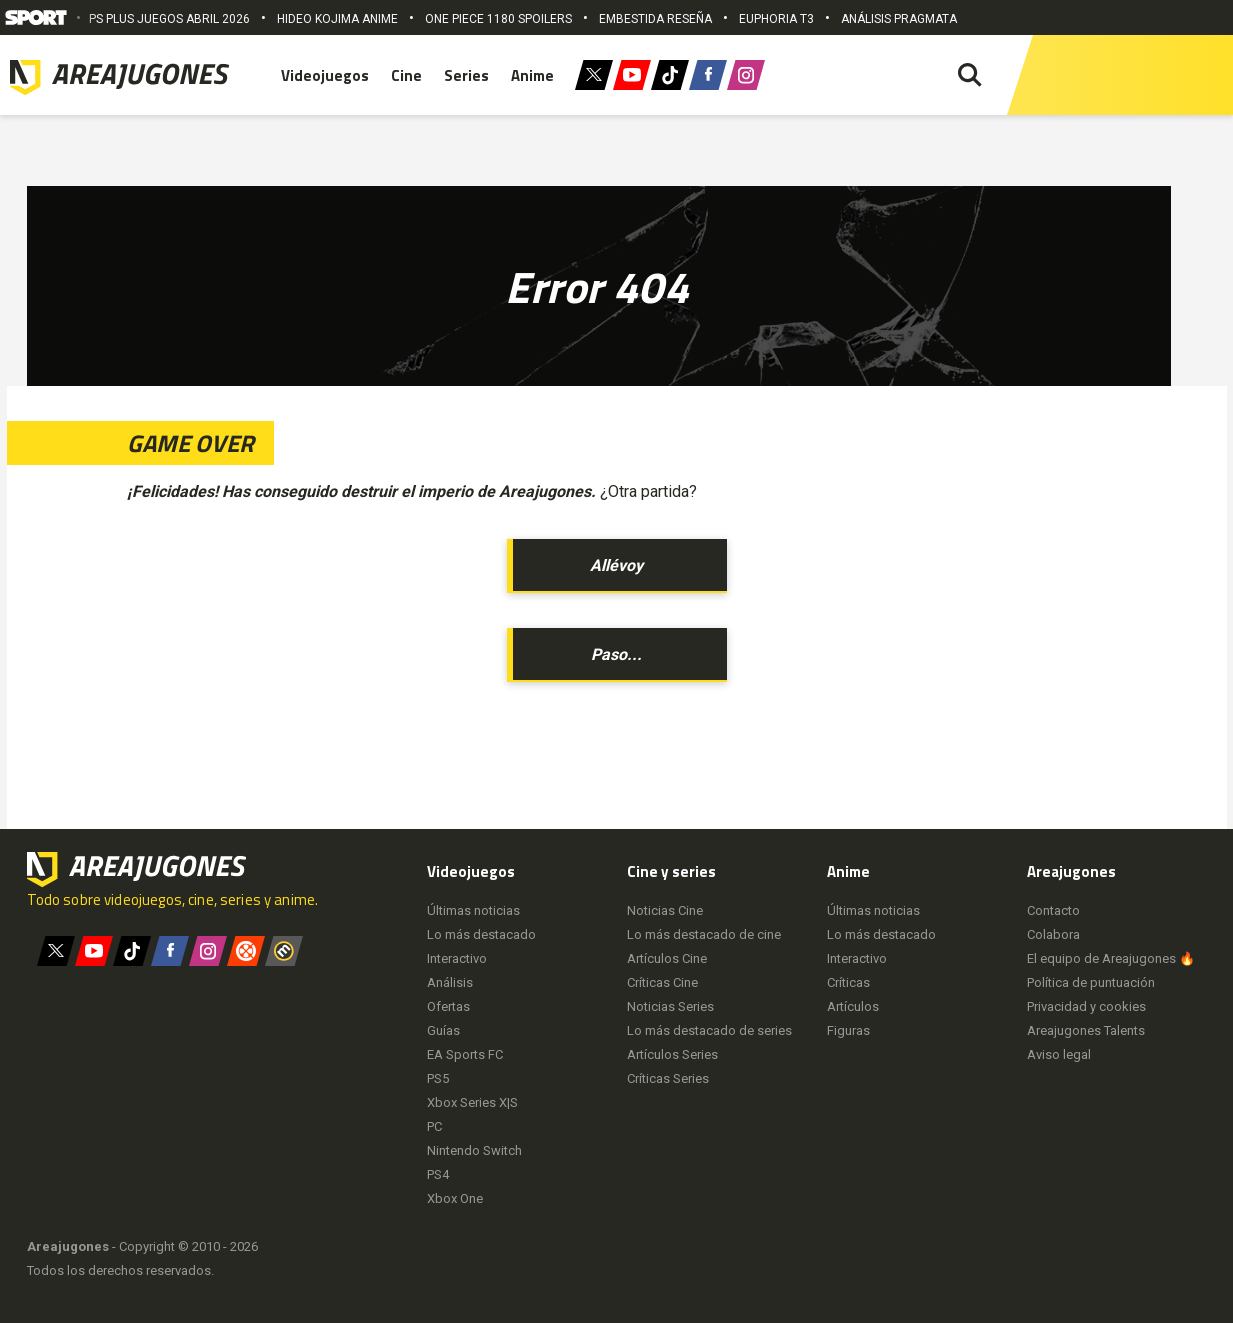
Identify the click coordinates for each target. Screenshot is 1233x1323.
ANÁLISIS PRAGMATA (899, 19)
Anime (532, 75)
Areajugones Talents (1086, 1030)
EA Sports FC (465, 1054)
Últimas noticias (473, 910)
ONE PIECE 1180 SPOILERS (498, 19)
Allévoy (617, 565)
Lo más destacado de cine (704, 934)
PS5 (438, 1078)
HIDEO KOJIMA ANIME (337, 19)
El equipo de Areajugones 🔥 (1111, 958)
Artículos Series (672, 1054)
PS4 (438, 1174)
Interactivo (457, 958)
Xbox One (455, 1198)
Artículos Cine (667, 958)
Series (466, 75)
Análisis (450, 982)
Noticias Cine (665, 910)
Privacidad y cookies (1086, 1006)
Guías (443, 1030)
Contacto (1053, 910)
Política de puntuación (1091, 982)
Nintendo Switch (474, 1150)
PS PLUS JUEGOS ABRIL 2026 (169, 19)
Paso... (617, 654)
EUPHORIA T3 (776, 19)
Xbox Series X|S (472, 1102)
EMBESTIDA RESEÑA (655, 19)
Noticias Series (670, 1006)
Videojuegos (325, 75)
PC (434, 1126)
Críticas (848, 982)
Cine (406, 75)
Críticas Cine (662, 982)
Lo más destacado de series (709, 1030)
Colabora (1053, 934)
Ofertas (448, 1006)
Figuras (848, 1030)
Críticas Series (668, 1078)
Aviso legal (1059, 1054)
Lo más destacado (481, 934)
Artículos (853, 1006)
